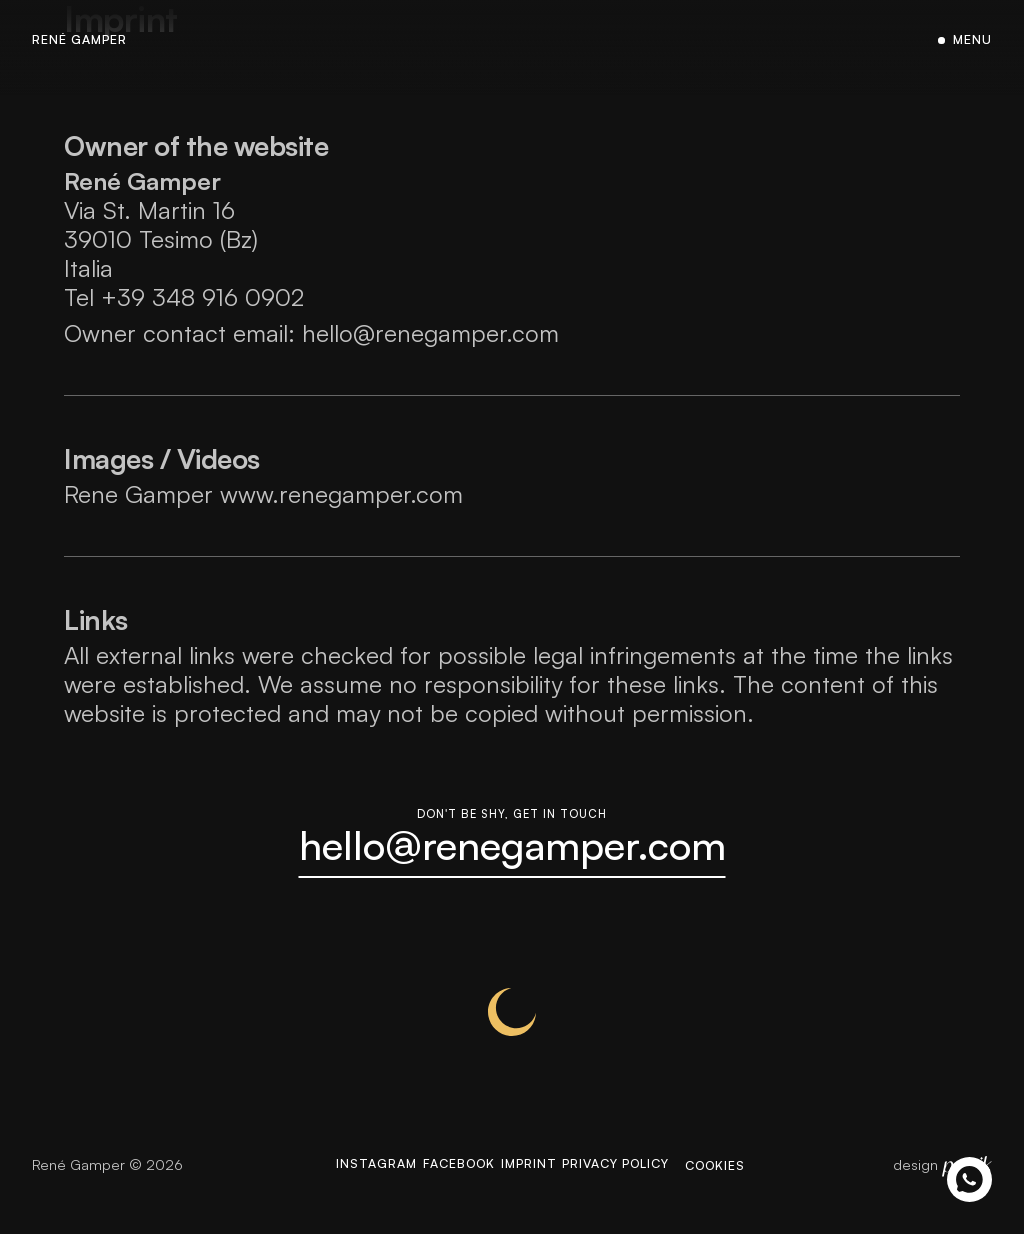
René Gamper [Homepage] (86, 40)
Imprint (534, 1189)
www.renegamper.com (341, 493)
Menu (970, 40)
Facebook (444, 1189)
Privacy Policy (646, 1189)
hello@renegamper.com (430, 332)
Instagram (340, 1189)
